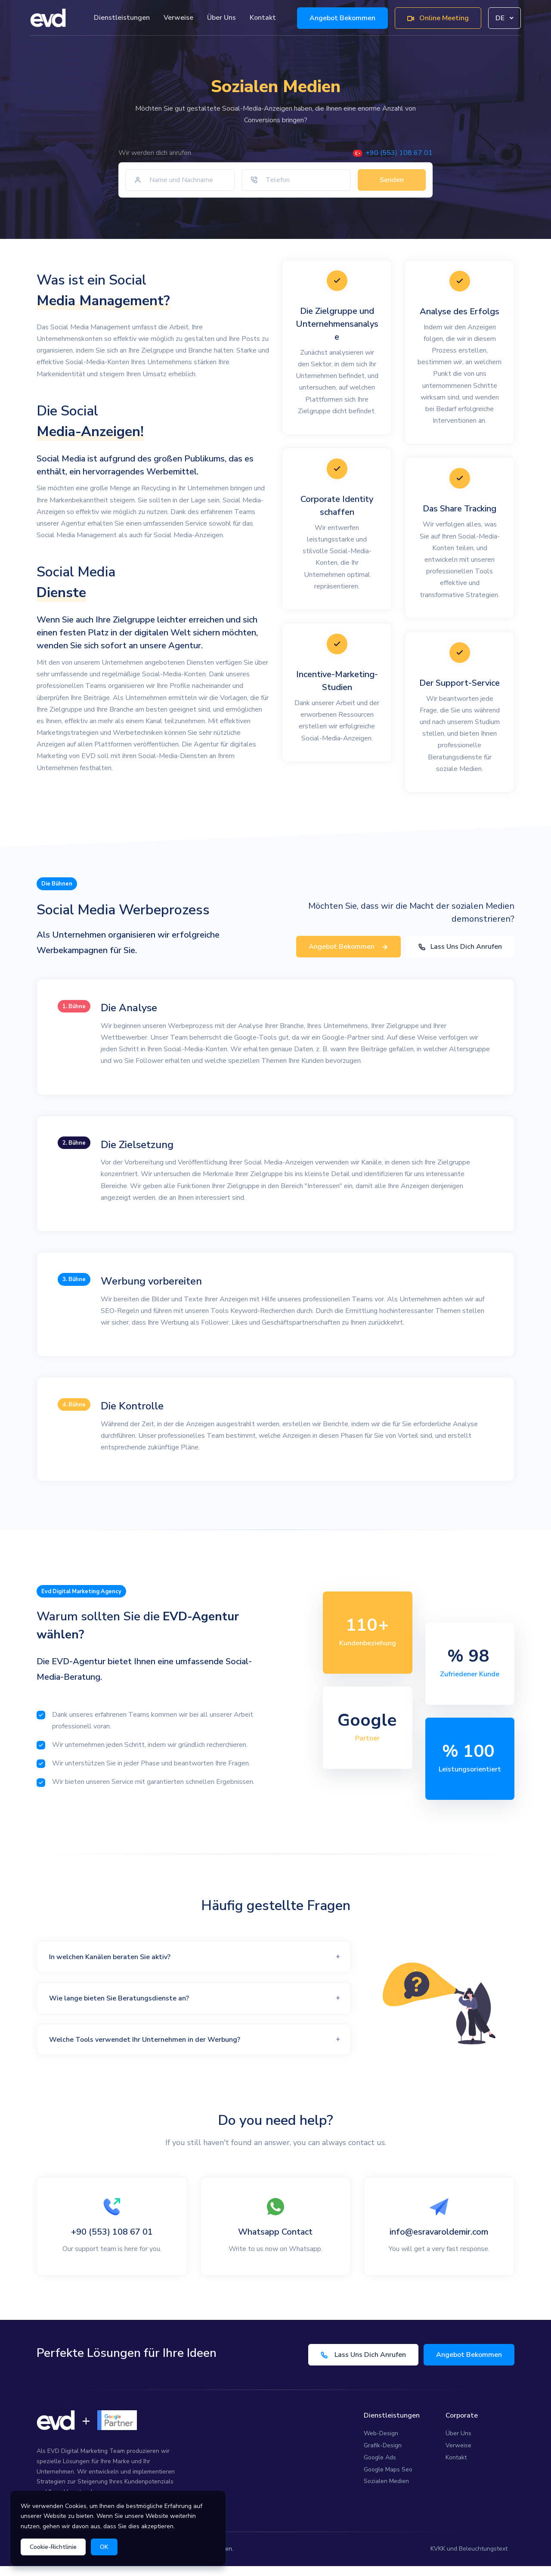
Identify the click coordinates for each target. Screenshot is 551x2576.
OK (104, 2547)
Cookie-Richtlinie (53, 2547)
